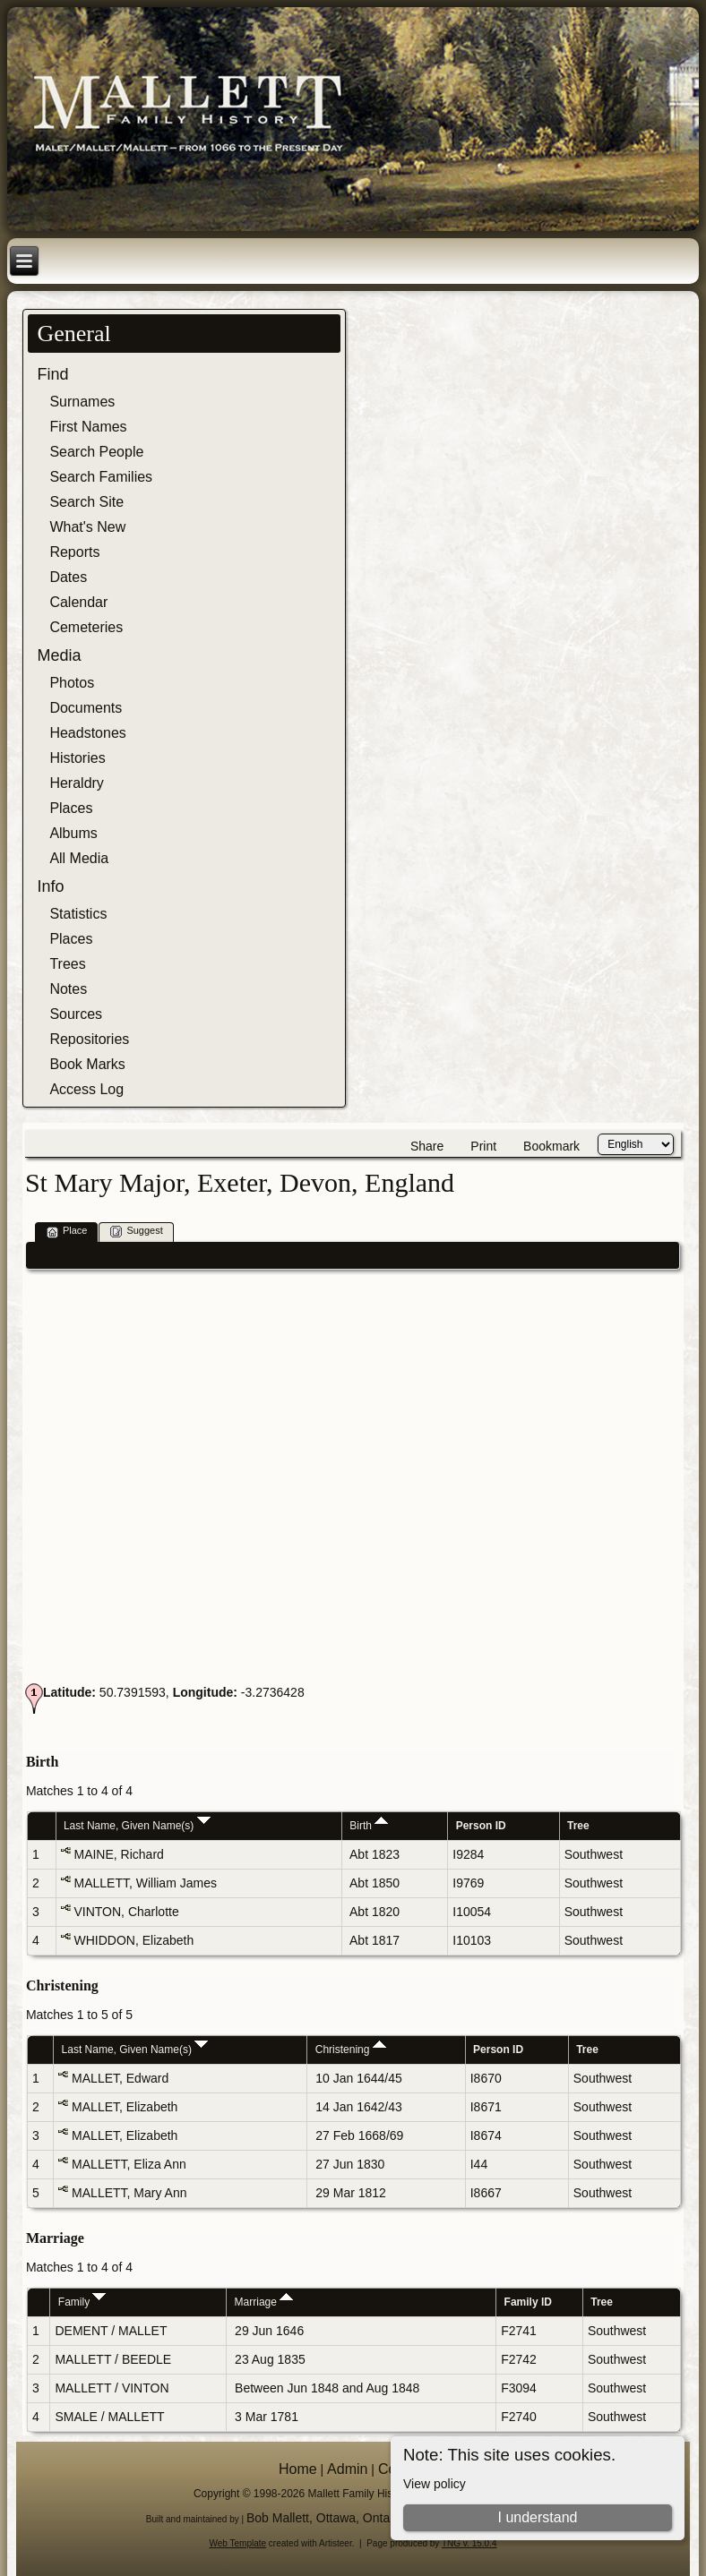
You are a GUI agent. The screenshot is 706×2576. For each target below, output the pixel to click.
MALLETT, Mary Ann (129, 2193)
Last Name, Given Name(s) (137, 1825)
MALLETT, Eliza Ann (129, 2164)
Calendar (78, 602)
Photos (71, 682)
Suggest (136, 1231)
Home (298, 2469)
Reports (74, 552)
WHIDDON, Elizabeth (133, 1940)
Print (483, 1146)
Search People (96, 451)
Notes (68, 989)
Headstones (87, 732)
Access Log (86, 1089)
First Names (87, 426)
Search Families (100, 476)
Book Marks (87, 1064)
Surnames (82, 401)
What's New (87, 527)
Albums (73, 833)
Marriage (264, 2302)
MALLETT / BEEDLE (113, 2359)
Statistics (78, 913)
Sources (75, 1014)
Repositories (89, 1039)
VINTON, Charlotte (125, 1911)
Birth (368, 1825)
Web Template (238, 2543)
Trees (67, 963)
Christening (350, 2049)
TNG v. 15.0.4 (469, 2543)
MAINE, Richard (118, 1854)
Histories (77, 758)
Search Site (86, 501)
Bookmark (551, 1146)
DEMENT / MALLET (111, 2331)
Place (67, 1231)
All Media (78, 858)
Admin (347, 2469)
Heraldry (76, 783)
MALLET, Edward (120, 2078)
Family (82, 2302)
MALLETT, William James (144, 1883)
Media (59, 655)
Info (50, 886)
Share (426, 1146)
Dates (68, 577)
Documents (85, 707)
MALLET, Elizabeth (124, 2107)
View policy (434, 2484)
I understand (538, 2517)
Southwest (593, 1854)
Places (70, 808)
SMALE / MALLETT (109, 2416)
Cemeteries (86, 627)
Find (52, 374)
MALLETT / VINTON (111, 2388)
